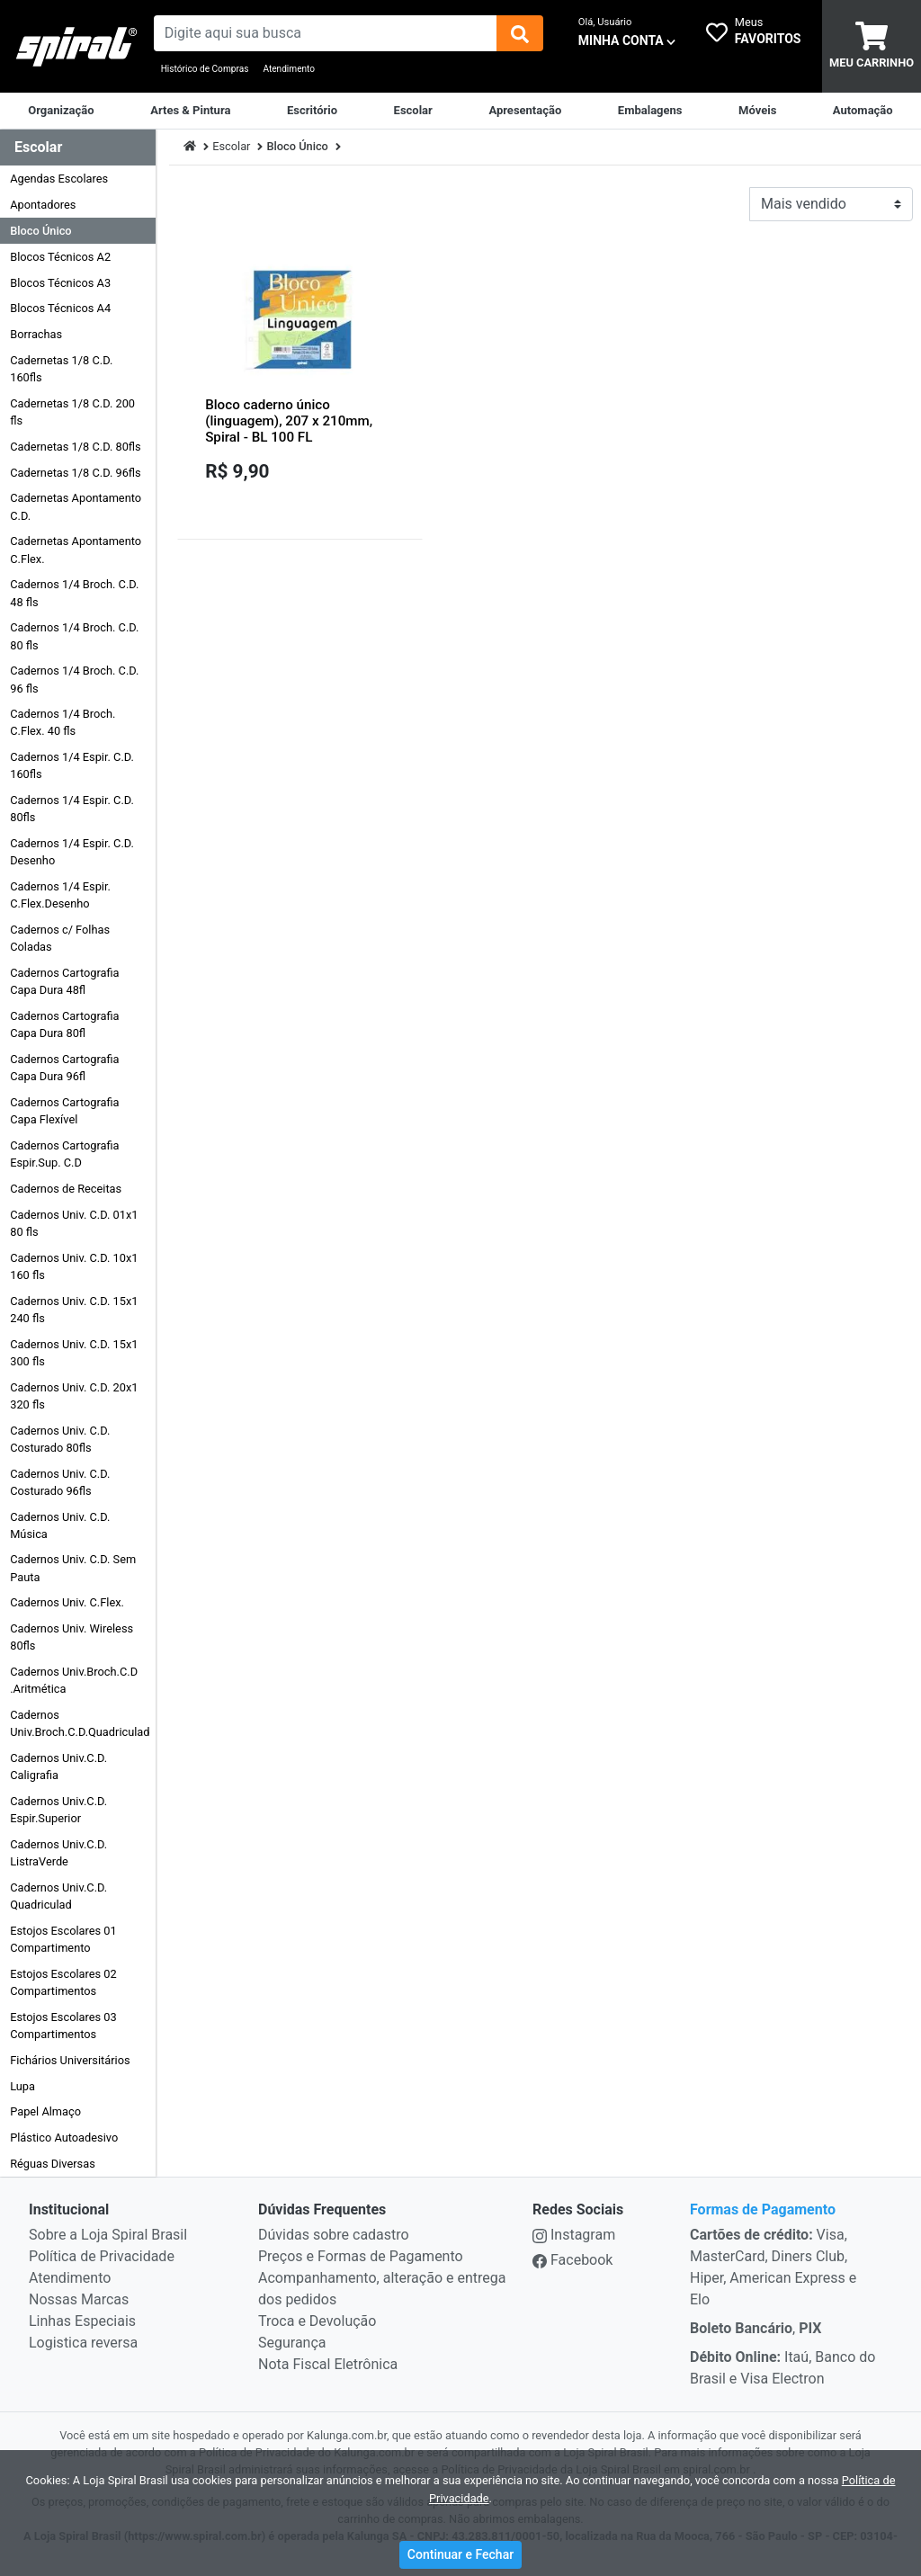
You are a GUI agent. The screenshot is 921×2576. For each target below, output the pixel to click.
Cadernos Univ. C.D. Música (60, 1525)
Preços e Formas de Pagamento (360, 2256)
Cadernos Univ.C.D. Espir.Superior (58, 1809)
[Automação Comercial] (863, 110)
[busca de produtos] (325, 33)
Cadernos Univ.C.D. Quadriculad (58, 1896)
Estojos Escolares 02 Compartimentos (63, 1982)
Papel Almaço (45, 2111)
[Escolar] (413, 110)
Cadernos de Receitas (65, 1188)
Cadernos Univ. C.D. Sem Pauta (73, 1567)
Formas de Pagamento (763, 2209)
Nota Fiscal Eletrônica (328, 2364)
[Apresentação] (524, 110)
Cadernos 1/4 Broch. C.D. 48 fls (74, 592)
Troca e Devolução (317, 2321)
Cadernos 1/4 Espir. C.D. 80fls (72, 808)
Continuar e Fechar (460, 2554)
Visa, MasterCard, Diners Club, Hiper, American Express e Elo (773, 2267)
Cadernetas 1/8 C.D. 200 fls (72, 412)
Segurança (292, 2342)
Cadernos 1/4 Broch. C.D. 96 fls (74, 679)
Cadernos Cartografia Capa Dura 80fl (64, 1024)
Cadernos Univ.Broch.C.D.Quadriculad (79, 1723)
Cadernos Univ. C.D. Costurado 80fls (60, 1439)
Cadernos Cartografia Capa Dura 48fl (64, 981)
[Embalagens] (650, 110)
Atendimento (289, 69)
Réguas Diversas (52, 2163)
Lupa (22, 2086)
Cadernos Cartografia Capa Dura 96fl (64, 1067)
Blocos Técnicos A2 (60, 257)
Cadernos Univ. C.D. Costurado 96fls (60, 1482)
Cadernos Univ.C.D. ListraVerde (58, 1853)
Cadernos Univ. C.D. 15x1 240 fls (74, 1309)
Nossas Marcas (79, 2299)
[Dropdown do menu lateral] (78, 148)
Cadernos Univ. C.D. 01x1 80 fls (74, 1223)
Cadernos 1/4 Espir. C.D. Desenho (72, 851)
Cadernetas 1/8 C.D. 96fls (75, 472)
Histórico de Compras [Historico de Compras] (205, 69)
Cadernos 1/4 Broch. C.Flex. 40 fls (62, 722)
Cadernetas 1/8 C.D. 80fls (75, 446)
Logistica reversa (83, 2342)
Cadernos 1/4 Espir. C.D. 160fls (72, 765)
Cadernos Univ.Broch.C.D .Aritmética (74, 1680)
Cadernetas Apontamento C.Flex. (75, 549)
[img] (519, 33)
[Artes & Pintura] (190, 110)
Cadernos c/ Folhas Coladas (60, 938)
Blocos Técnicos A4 (60, 308)
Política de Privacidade (101, 2256)
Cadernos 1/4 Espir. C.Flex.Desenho (60, 895)
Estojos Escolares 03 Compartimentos (63, 2025)
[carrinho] (871, 46)
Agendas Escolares (59, 178)
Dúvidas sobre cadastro (333, 2234)
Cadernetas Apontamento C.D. (75, 506)
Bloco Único (40, 230)
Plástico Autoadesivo (64, 2137)
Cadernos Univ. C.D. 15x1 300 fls (74, 1352)
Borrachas (36, 334)
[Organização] (60, 110)
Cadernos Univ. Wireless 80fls (71, 1637)
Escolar (231, 146)
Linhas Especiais (82, 2321)
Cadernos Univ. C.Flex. (67, 1602)
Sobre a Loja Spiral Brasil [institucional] (108, 2234)
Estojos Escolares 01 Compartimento (63, 1939)
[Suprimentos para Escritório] (312, 110)
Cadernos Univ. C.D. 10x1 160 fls (74, 1266)
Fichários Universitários (70, 2060)
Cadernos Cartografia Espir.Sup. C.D (64, 1154)
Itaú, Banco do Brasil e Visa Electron (782, 2367)
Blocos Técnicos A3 (60, 283)
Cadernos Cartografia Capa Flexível (64, 1111)
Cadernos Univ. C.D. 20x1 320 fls (74, 1396)
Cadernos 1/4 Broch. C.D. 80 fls (74, 636)
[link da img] (77, 46)
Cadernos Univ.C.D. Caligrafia (58, 1766)
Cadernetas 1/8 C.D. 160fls (61, 368)
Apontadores (43, 204)
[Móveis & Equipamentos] (757, 110)
